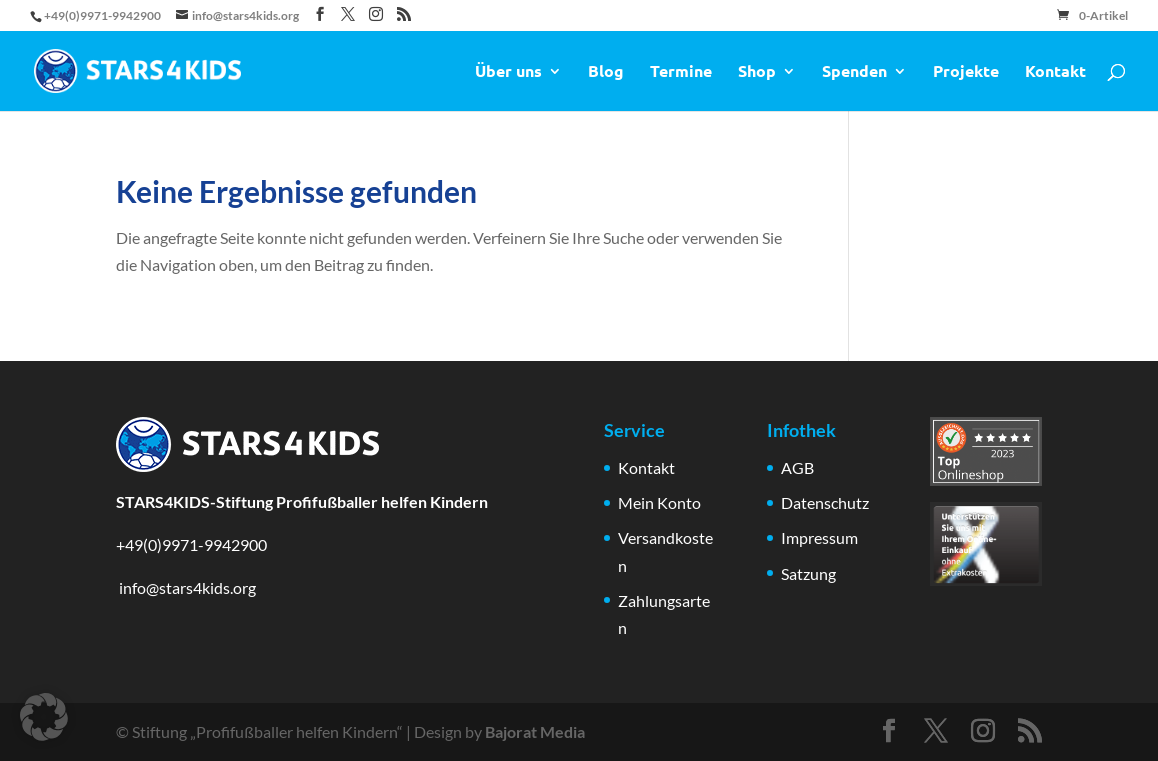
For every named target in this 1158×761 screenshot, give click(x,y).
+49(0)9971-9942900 (191, 544)
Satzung (808, 573)
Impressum (819, 537)
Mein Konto (659, 502)
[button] (44, 717)
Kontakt (1055, 72)
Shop (757, 72)
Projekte (966, 72)
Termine (681, 72)
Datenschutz (825, 502)
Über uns (508, 72)
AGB (797, 467)
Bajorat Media (535, 731)
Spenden (854, 72)
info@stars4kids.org (186, 587)
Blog (606, 72)
